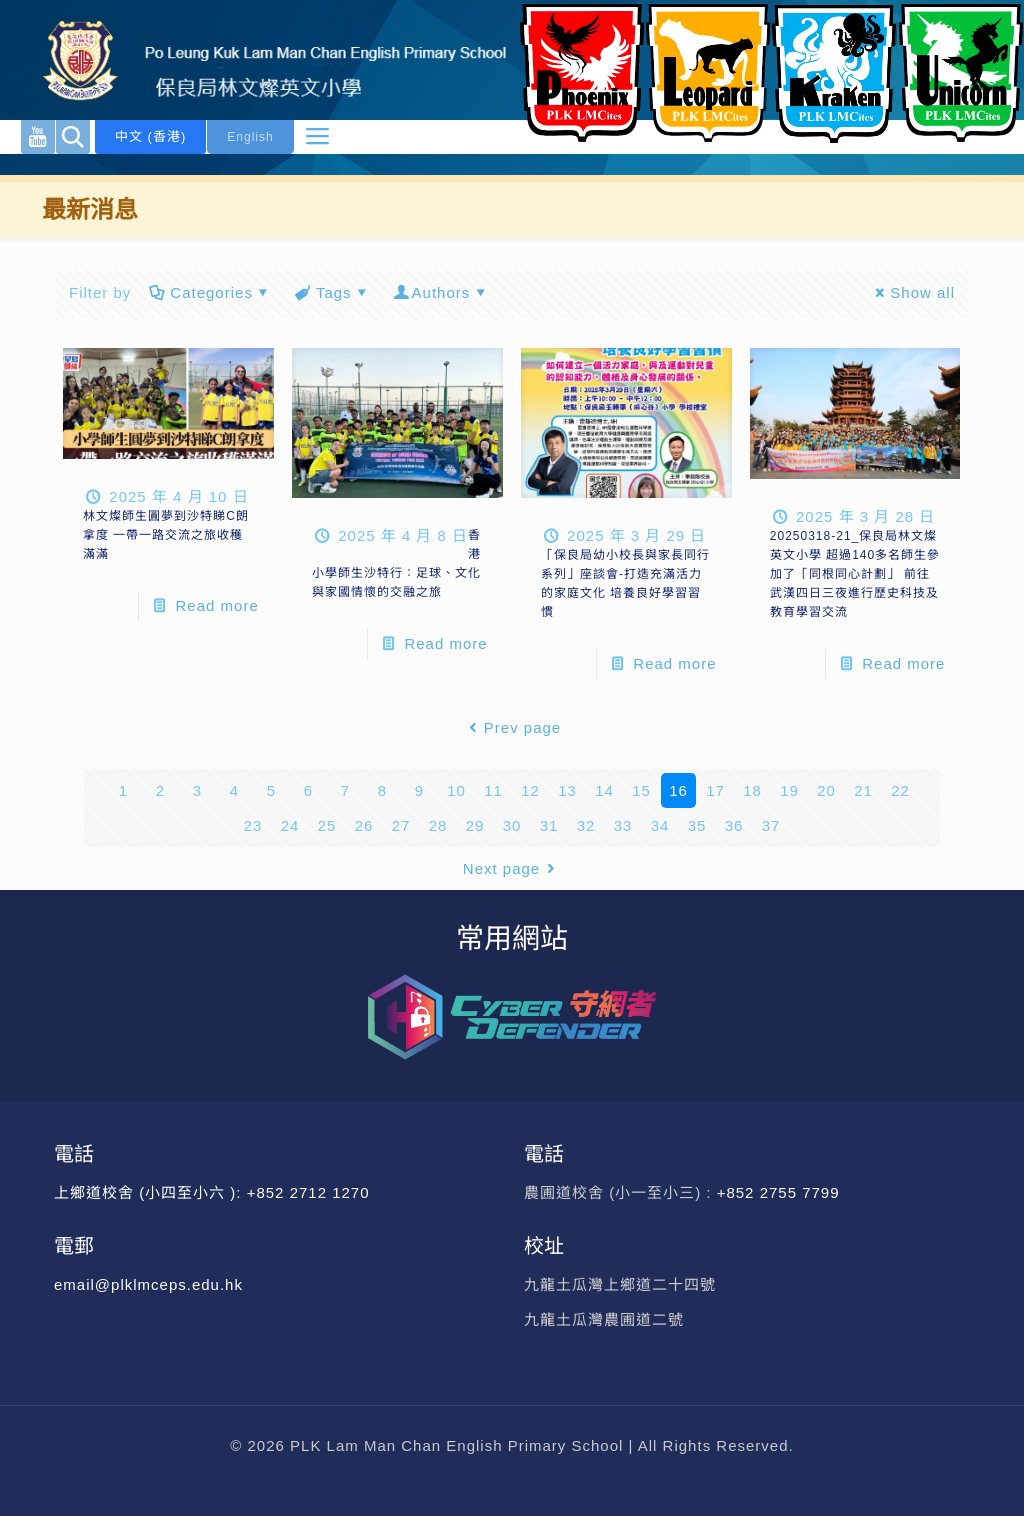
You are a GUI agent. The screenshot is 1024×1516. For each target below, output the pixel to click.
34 (660, 825)
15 (641, 790)
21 (863, 790)
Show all (912, 292)
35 (697, 825)
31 (549, 825)
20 (826, 790)
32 (586, 825)
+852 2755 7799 (781, 1192)
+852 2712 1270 (308, 1192)
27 (401, 825)
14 (604, 790)
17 (715, 790)
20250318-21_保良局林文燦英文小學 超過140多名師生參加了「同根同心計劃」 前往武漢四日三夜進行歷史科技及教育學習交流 (855, 574)
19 (789, 790)
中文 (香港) (150, 136)
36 (734, 825)
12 (530, 790)
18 (752, 790)
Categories (210, 292)
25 (327, 825)
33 (623, 825)
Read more (217, 605)
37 (771, 825)
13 (567, 790)
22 (900, 790)
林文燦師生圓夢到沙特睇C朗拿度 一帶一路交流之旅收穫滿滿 (166, 535)
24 (290, 825)
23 (253, 825)
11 (493, 790)
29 (475, 825)
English (250, 137)
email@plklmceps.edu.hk (148, 1284)
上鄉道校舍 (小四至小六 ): (150, 1192)
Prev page (512, 727)
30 (512, 825)
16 (678, 790)
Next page (512, 868)
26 (364, 825)
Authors (441, 292)
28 (438, 825)
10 (456, 790)
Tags (332, 292)
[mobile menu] (317, 137)
